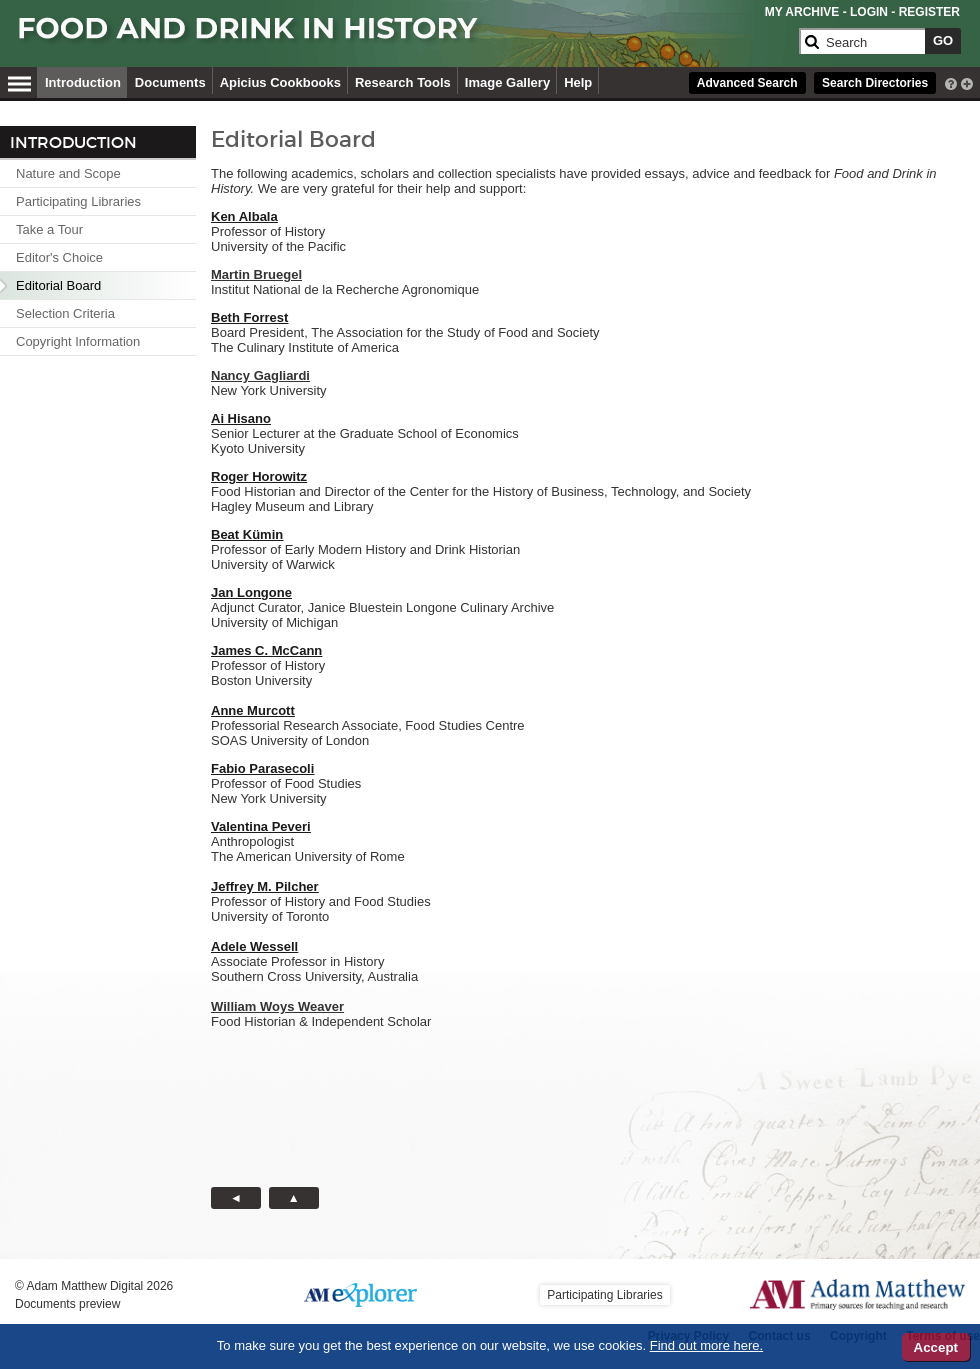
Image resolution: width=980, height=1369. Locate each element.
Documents (170, 82)
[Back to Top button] (294, 1198)
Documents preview (67, 1304)
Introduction (83, 82)
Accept (936, 1347)
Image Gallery (507, 82)
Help (578, 82)
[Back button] (236, 1198)
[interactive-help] (951, 82)
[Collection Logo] (404, 36)
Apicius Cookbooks (280, 82)
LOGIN (869, 12)
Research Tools (403, 82)
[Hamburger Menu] (19, 81)
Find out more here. (706, 1345)
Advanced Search (747, 83)
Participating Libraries (604, 1295)
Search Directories (875, 83)
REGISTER (929, 12)
